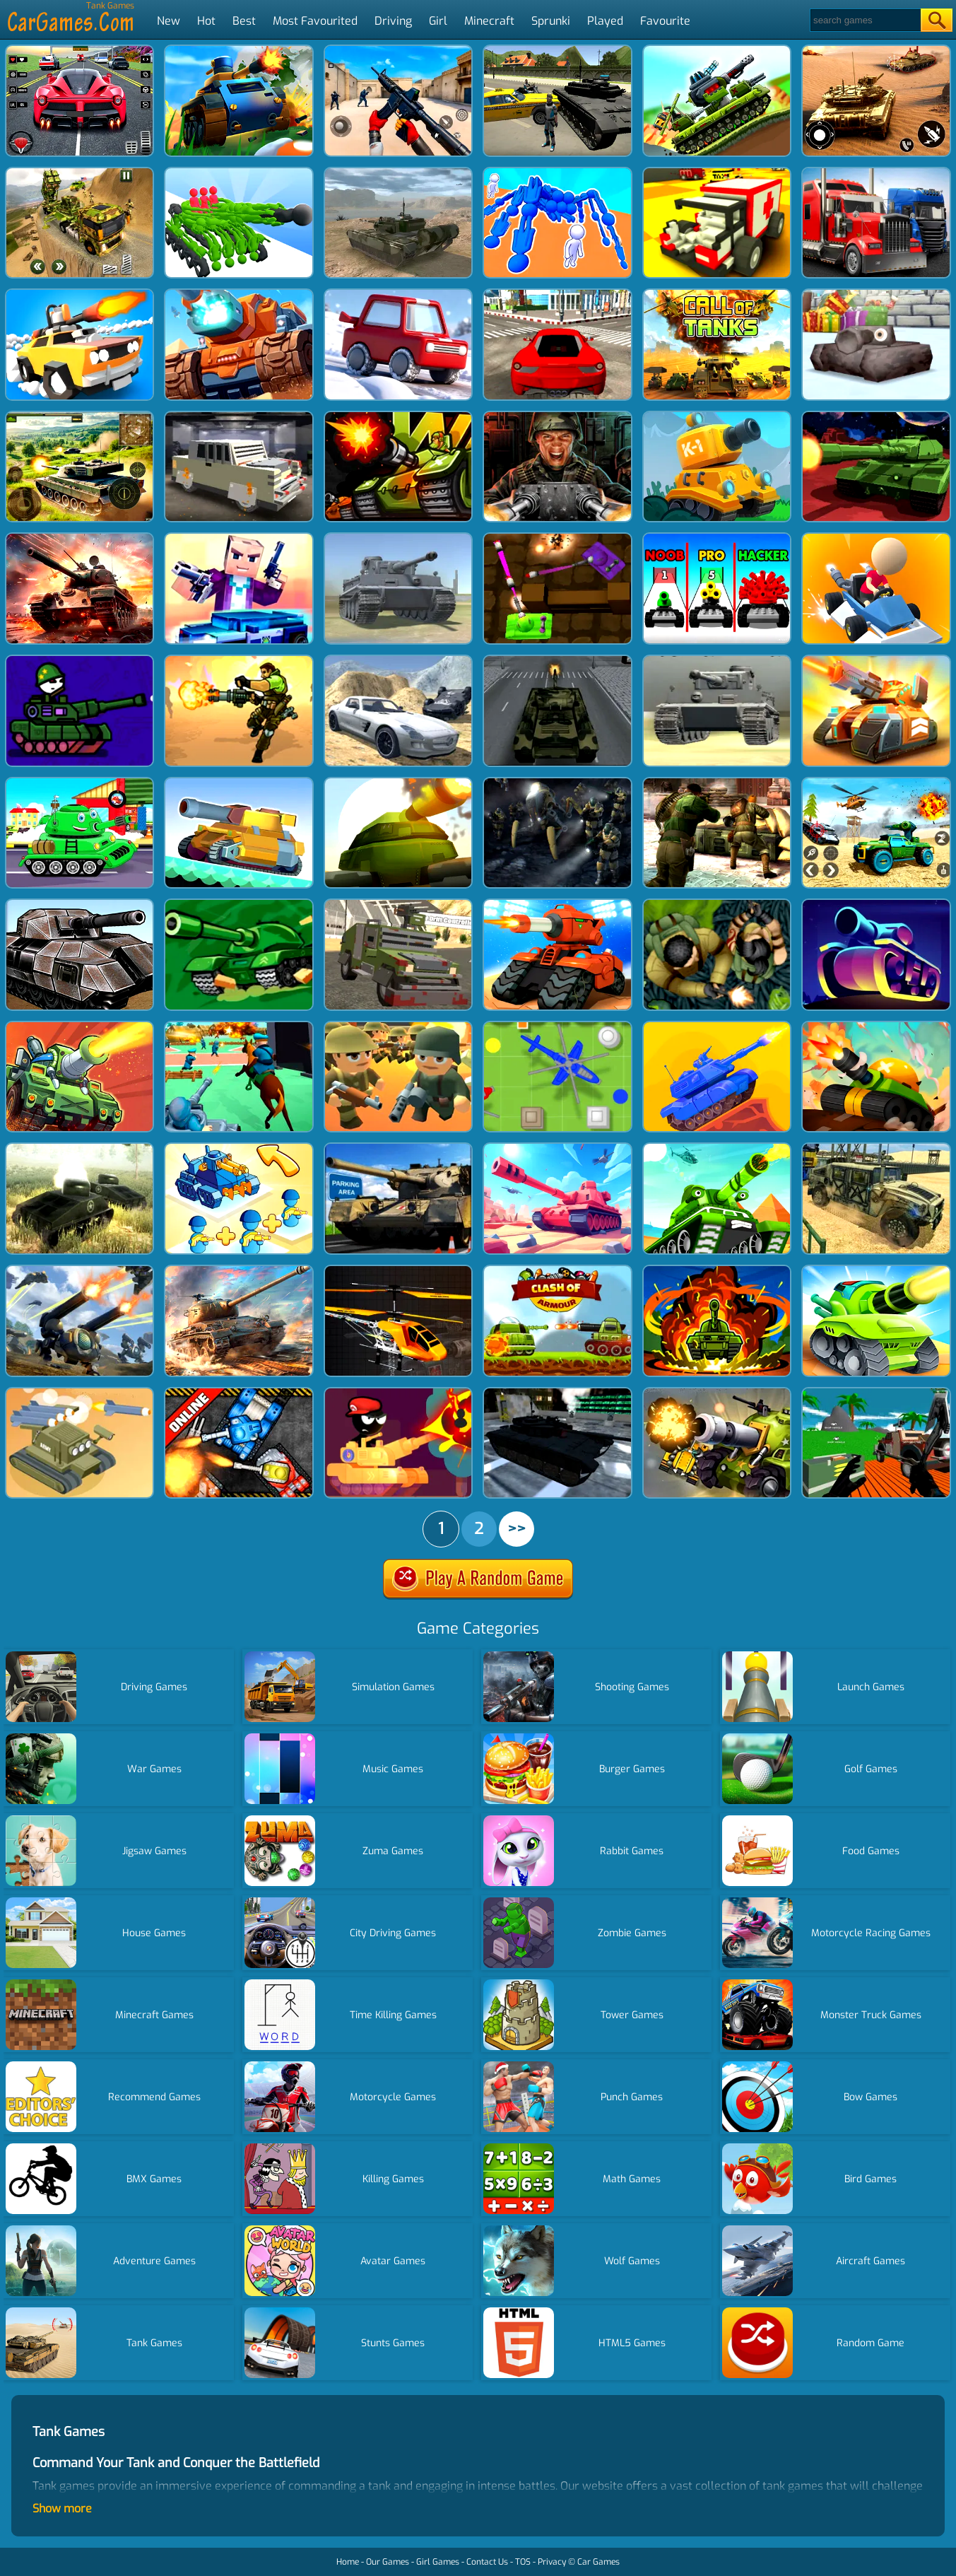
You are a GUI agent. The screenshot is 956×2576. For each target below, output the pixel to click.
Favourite (665, 20)
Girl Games (437, 2562)
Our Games (387, 2562)
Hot (206, 20)
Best (244, 20)
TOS (523, 2562)
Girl (438, 20)
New (168, 20)
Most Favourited (315, 20)
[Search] (864, 20)
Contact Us (487, 2562)
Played (605, 20)
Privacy (552, 2562)
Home (347, 2562)
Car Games (598, 2562)
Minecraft (489, 20)
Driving (393, 20)
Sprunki (550, 20)
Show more (62, 2508)
